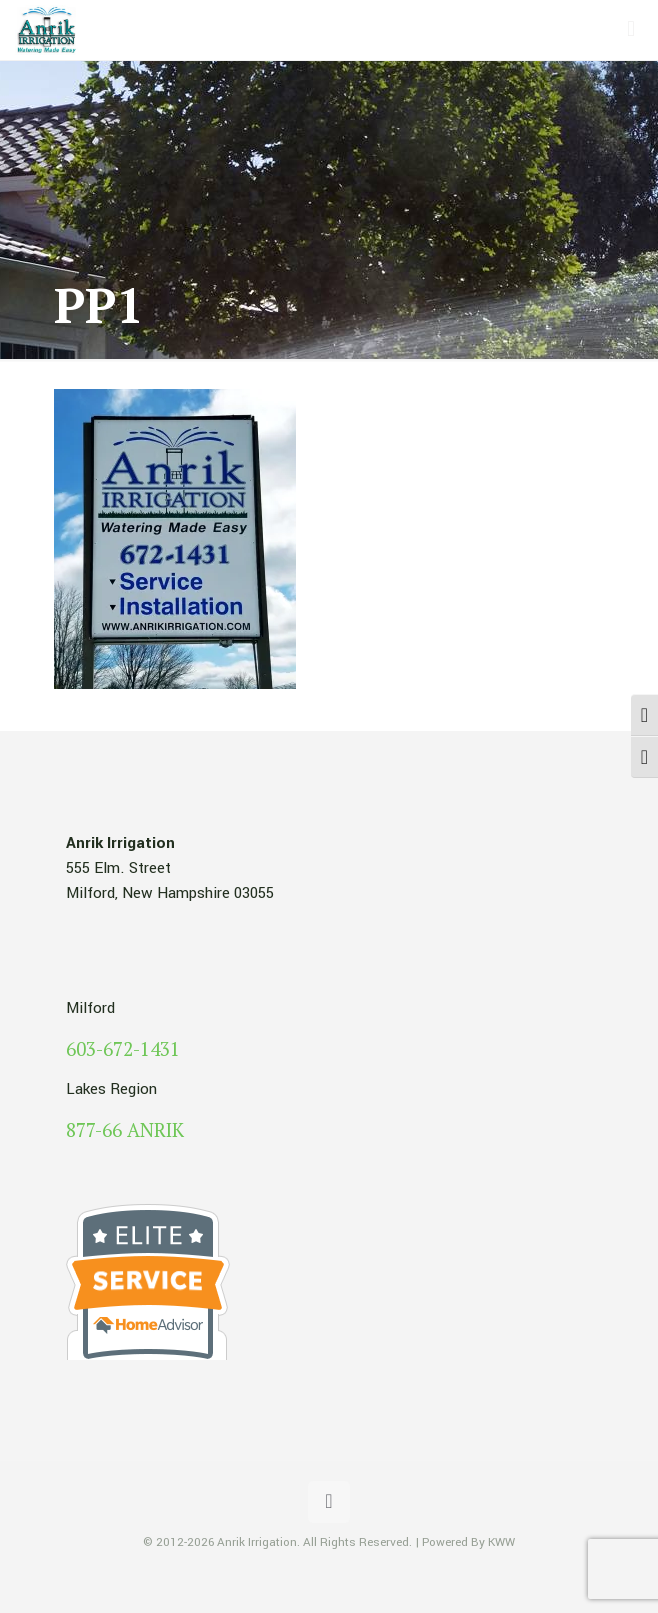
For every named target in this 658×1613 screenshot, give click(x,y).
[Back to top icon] (329, 1502)
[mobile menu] (631, 30)
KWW (501, 1542)
